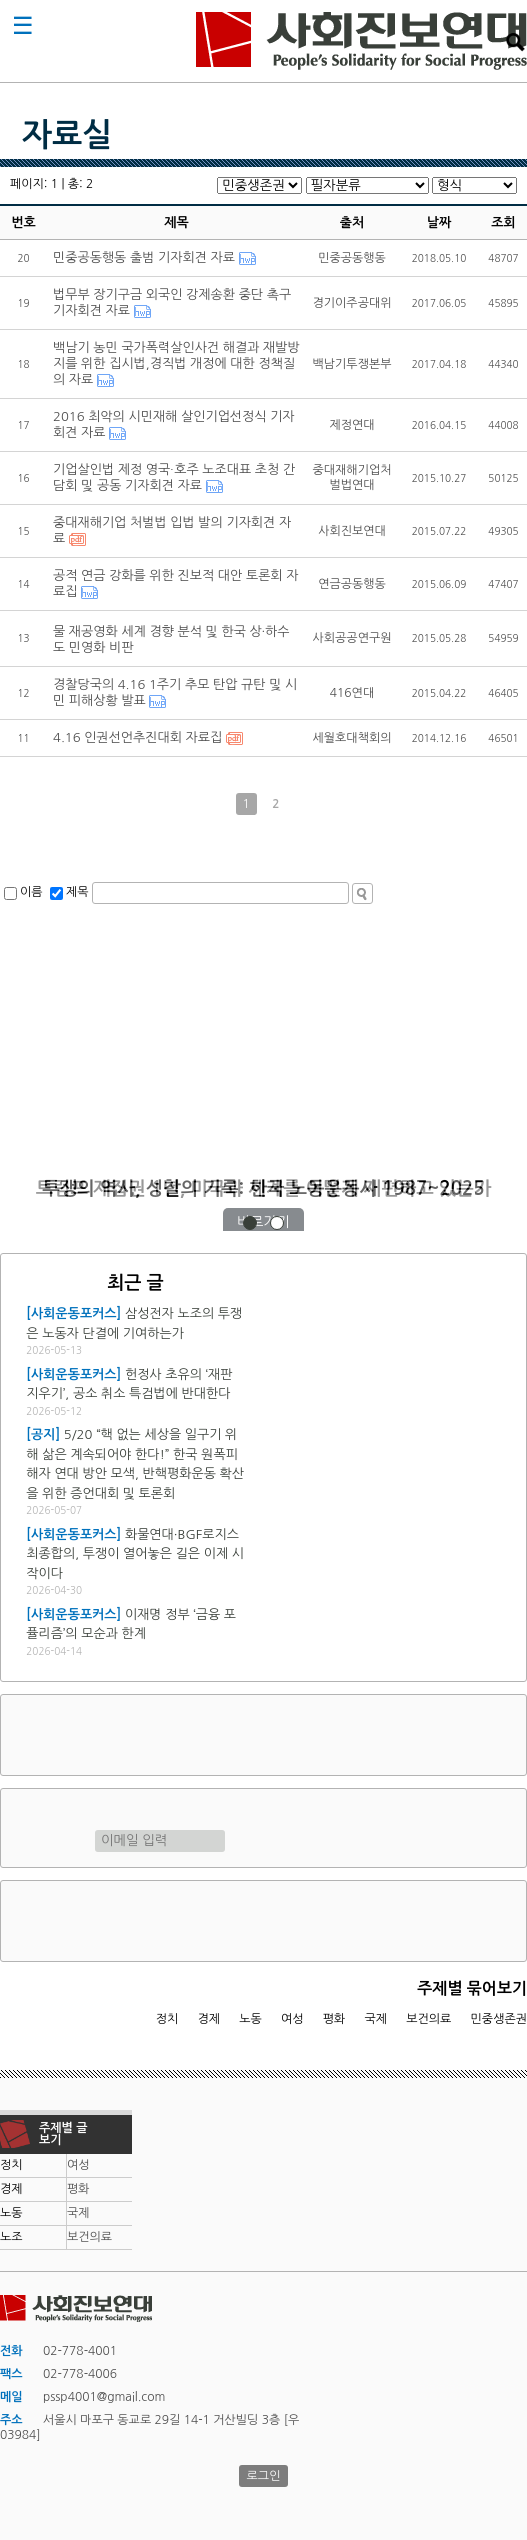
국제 (376, 2019)
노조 (11, 2237)
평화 (334, 2019)
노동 (250, 2019)
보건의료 (428, 2019)
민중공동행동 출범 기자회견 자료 (144, 257)
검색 (515, 42)
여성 (292, 2019)
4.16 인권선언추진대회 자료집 (137, 737)
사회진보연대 (361, 41)
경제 (209, 2019)
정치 (167, 2019)
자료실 (67, 135)
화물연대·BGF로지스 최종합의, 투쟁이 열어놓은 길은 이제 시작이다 (135, 1554)
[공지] (43, 1434)
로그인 (264, 2476)
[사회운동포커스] (73, 1313)
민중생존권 (499, 2019)
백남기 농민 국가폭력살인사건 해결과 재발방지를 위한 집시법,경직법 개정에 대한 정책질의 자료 (176, 363)
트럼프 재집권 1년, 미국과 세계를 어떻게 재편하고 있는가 (264, 1188)
